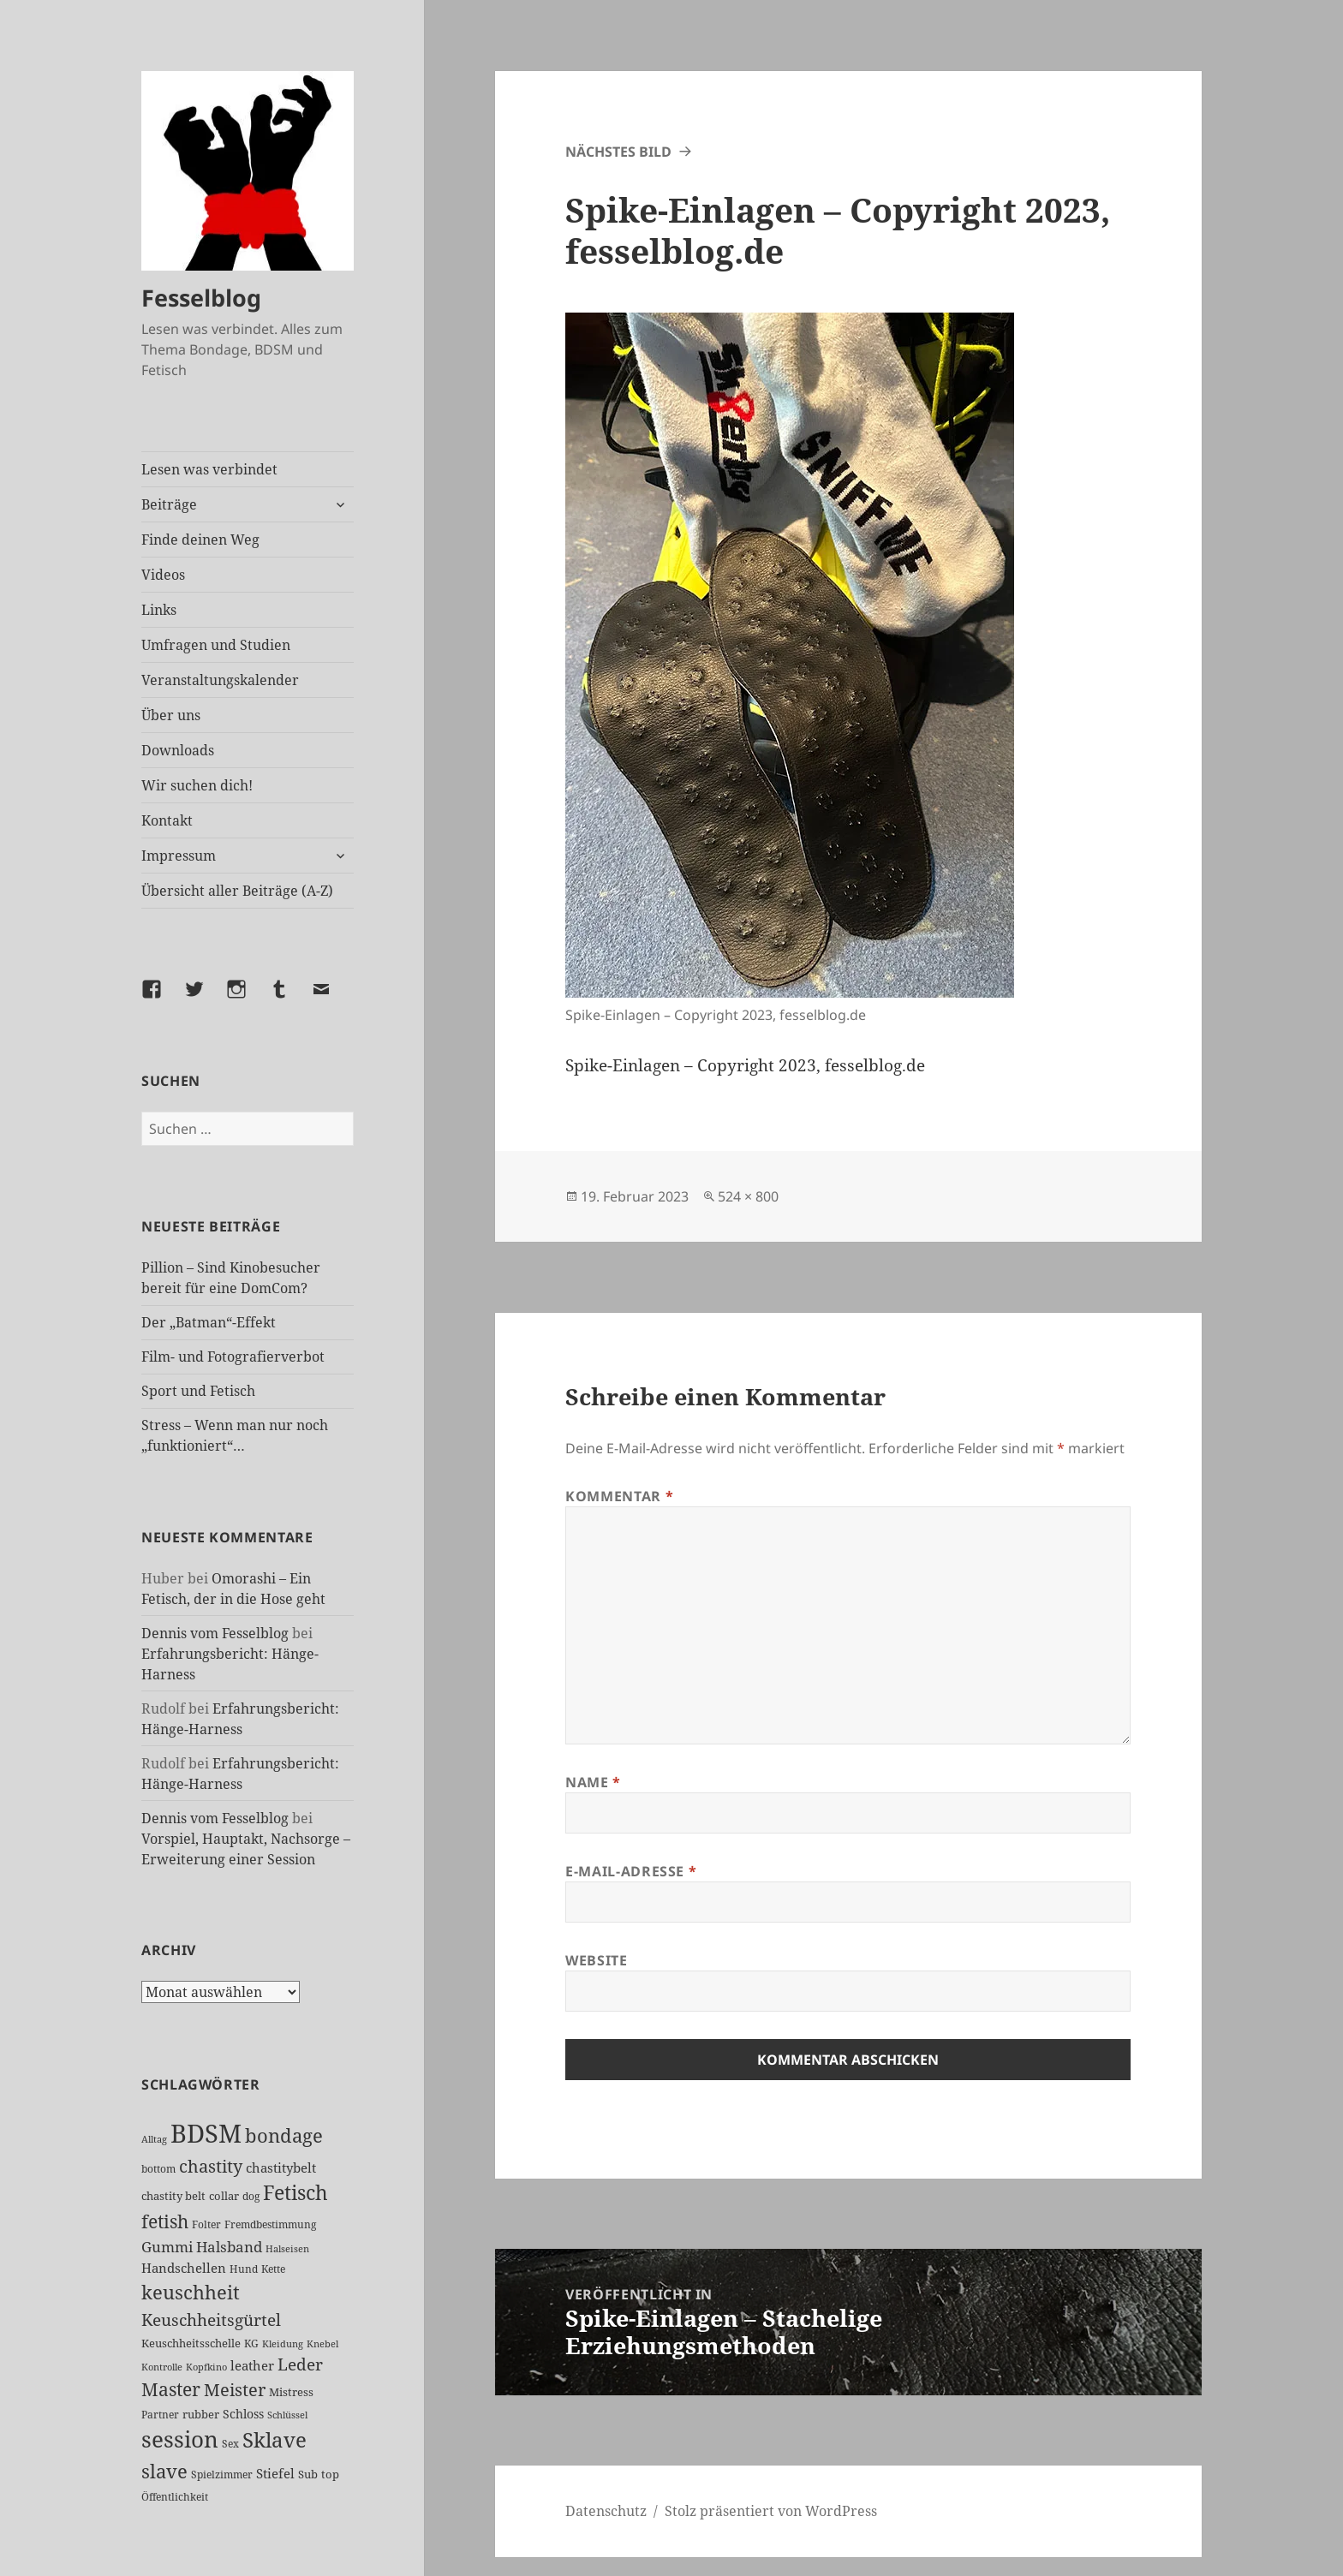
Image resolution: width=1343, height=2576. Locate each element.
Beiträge (169, 504)
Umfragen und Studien (215, 644)
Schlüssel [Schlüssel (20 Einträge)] (287, 2415)
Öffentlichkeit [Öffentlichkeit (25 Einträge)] (174, 2497)
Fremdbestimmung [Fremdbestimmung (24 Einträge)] (270, 2224)
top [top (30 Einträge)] (330, 2474)
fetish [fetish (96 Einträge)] (164, 2221)
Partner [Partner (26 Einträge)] (160, 2414)
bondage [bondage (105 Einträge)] (284, 2135)
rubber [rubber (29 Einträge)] (200, 2414)
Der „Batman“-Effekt (208, 1322)
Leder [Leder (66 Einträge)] (300, 2364)
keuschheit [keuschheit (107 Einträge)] (190, 2292)
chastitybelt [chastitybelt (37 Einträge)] (281, 2167)
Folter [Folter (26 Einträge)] (206, 2224)
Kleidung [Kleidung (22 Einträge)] (282, 2343)
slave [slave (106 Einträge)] (164, 2471)
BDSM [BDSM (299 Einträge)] (206, 2133)
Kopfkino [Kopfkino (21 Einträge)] (206, 2366)
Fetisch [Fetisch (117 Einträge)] (295, 2192)
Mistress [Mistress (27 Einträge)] (291, 2392)
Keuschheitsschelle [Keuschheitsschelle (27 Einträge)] (191, 2343)
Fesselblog (201, 297)
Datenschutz (606, 2510)
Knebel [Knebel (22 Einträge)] (322, 2343)
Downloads (177, 750)
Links (158, 609)
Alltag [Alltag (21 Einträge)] (154, 2138)
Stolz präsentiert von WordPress (771, 2510)
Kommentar (619, 1496)
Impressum (178, 855)
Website (596, 1960)
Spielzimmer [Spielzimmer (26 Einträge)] (222, 2474)
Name (593, 1782)
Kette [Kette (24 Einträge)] (273, 2269)
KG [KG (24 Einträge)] (251, 2343)
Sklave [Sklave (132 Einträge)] (274, 2440)
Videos (163, 574)
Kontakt (167, 820)
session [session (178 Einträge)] (179, 2439)
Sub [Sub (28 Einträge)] (308, 2474)
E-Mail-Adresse (630, 1871)
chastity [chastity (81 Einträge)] (210, 2166)
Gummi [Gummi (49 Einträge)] (167, 2247)
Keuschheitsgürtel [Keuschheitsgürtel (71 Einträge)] (211, 2319)
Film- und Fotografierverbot (233, 1356)
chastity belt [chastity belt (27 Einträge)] (173, 2195)
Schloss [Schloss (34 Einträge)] (243, 2414)
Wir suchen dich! (197, 785)
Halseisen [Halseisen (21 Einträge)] (287, 2248)
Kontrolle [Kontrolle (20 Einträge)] (161, 2367)
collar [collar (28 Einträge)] (224, 2195)
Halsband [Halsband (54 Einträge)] (229, 2246)
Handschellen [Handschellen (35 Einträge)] (183, 2267)
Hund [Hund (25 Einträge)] (244, 2269)
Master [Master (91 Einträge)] (170, 2389)
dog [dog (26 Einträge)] (251, 2196)
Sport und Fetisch (198, 1390)
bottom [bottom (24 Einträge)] (158, 2169)
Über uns (170, 715)
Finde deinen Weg (200, 539)
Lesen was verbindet (209, 469)
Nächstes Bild (618, 151)
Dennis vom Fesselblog (215, 1633)
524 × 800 (748, 1196)
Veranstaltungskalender (220, 680)
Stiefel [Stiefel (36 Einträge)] (275, 2473)
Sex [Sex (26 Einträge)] (230, 2443)
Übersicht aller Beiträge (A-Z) (237, 890)
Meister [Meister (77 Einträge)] (235, 2389)
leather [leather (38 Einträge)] (252, 2365)
